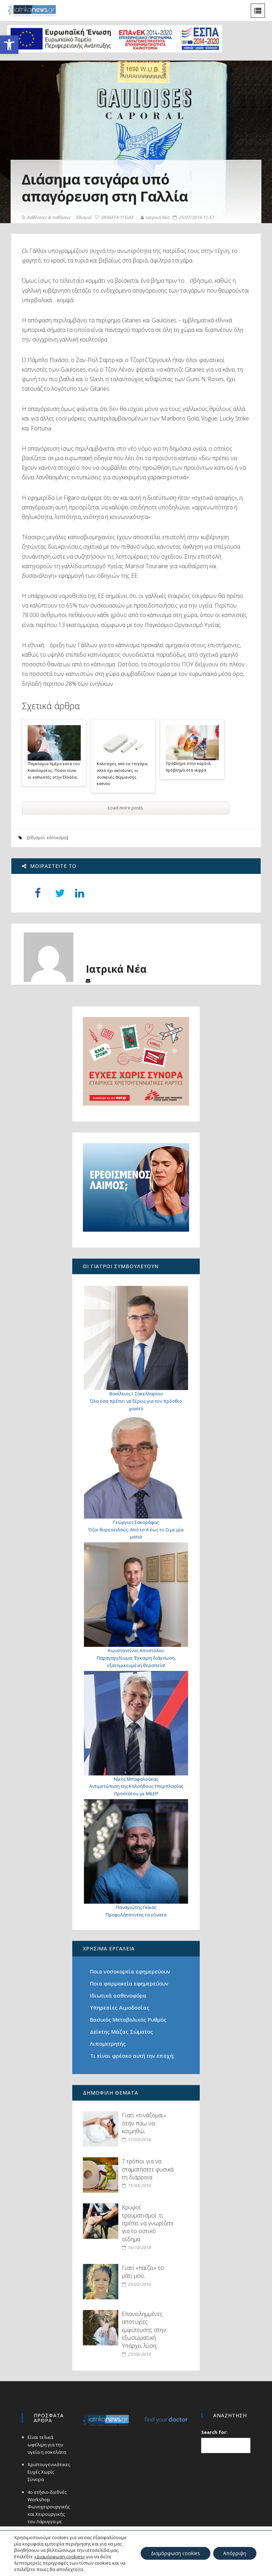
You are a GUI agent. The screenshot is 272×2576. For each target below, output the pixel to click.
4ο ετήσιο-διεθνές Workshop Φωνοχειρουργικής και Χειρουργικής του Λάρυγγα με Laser (48, 2510)
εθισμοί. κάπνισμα (47, 838)
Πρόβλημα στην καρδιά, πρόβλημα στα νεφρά (188, 767)
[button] (9, 44)
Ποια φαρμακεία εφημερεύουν (129, 1983)
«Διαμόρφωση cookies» (59, 2556)
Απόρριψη (234, 2553)
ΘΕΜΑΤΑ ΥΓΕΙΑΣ (114, 217)
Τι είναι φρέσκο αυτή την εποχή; (132, 2055)
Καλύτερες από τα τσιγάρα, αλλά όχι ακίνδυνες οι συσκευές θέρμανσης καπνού (122, 773)
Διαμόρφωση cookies (174, 2553)
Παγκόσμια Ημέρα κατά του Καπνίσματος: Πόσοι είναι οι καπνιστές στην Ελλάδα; (53, 770)
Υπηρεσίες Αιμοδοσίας (119, 2007)
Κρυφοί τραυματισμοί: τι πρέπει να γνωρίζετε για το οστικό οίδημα (148, 2223)
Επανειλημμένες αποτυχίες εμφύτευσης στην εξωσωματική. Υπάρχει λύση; (144, 2330)
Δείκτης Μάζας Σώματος (121, 2031)
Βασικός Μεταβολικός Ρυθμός (128, 2019)
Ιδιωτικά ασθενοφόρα (118, 1995)
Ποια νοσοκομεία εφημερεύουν (130, 1971)
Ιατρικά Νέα (155, 217)
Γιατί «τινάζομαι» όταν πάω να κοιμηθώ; (144, 2123)
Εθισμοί (83, 217)
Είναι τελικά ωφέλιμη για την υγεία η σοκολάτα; (47, 2444)
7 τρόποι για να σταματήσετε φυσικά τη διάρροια (148, 2169)
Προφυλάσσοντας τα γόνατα (136, 1914)
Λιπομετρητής (108, 2043)
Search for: (215, 2432)
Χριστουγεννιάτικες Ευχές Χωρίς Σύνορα (48, 2471)
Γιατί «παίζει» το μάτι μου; (143, 2272)
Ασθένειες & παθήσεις (46, 217)
